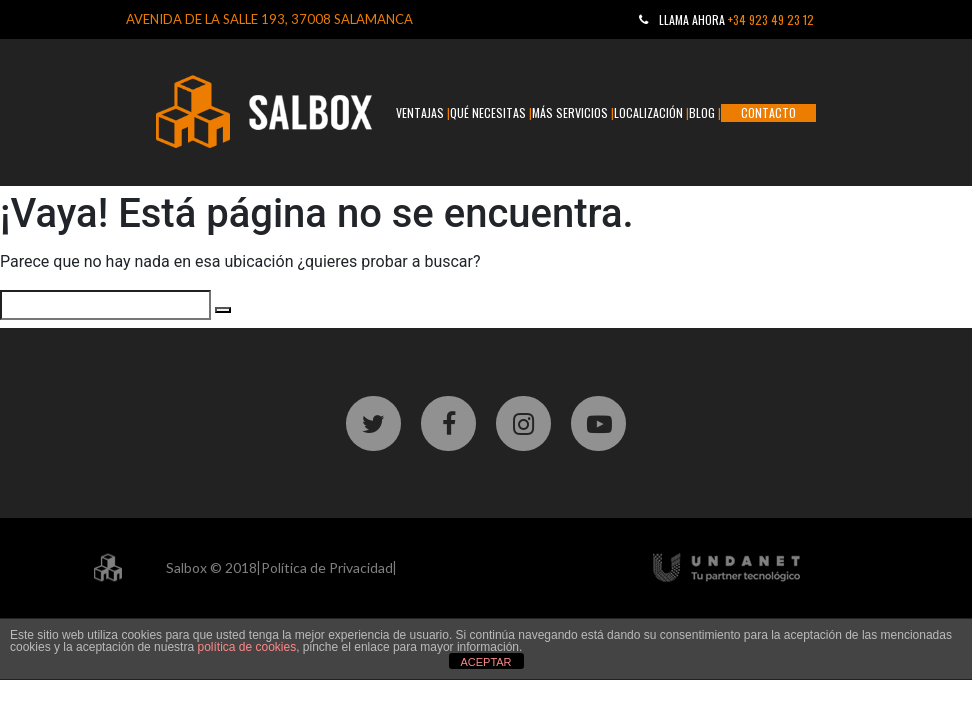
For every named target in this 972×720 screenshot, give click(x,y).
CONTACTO (768, 112)
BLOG (702, 112)
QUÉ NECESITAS (488, 112)
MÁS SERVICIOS (570, 112)
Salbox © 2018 (211, 567)
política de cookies (246, 647)
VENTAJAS (420, 112)
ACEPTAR (485, 662)
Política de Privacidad (327, 567)
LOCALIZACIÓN (648, 112)
